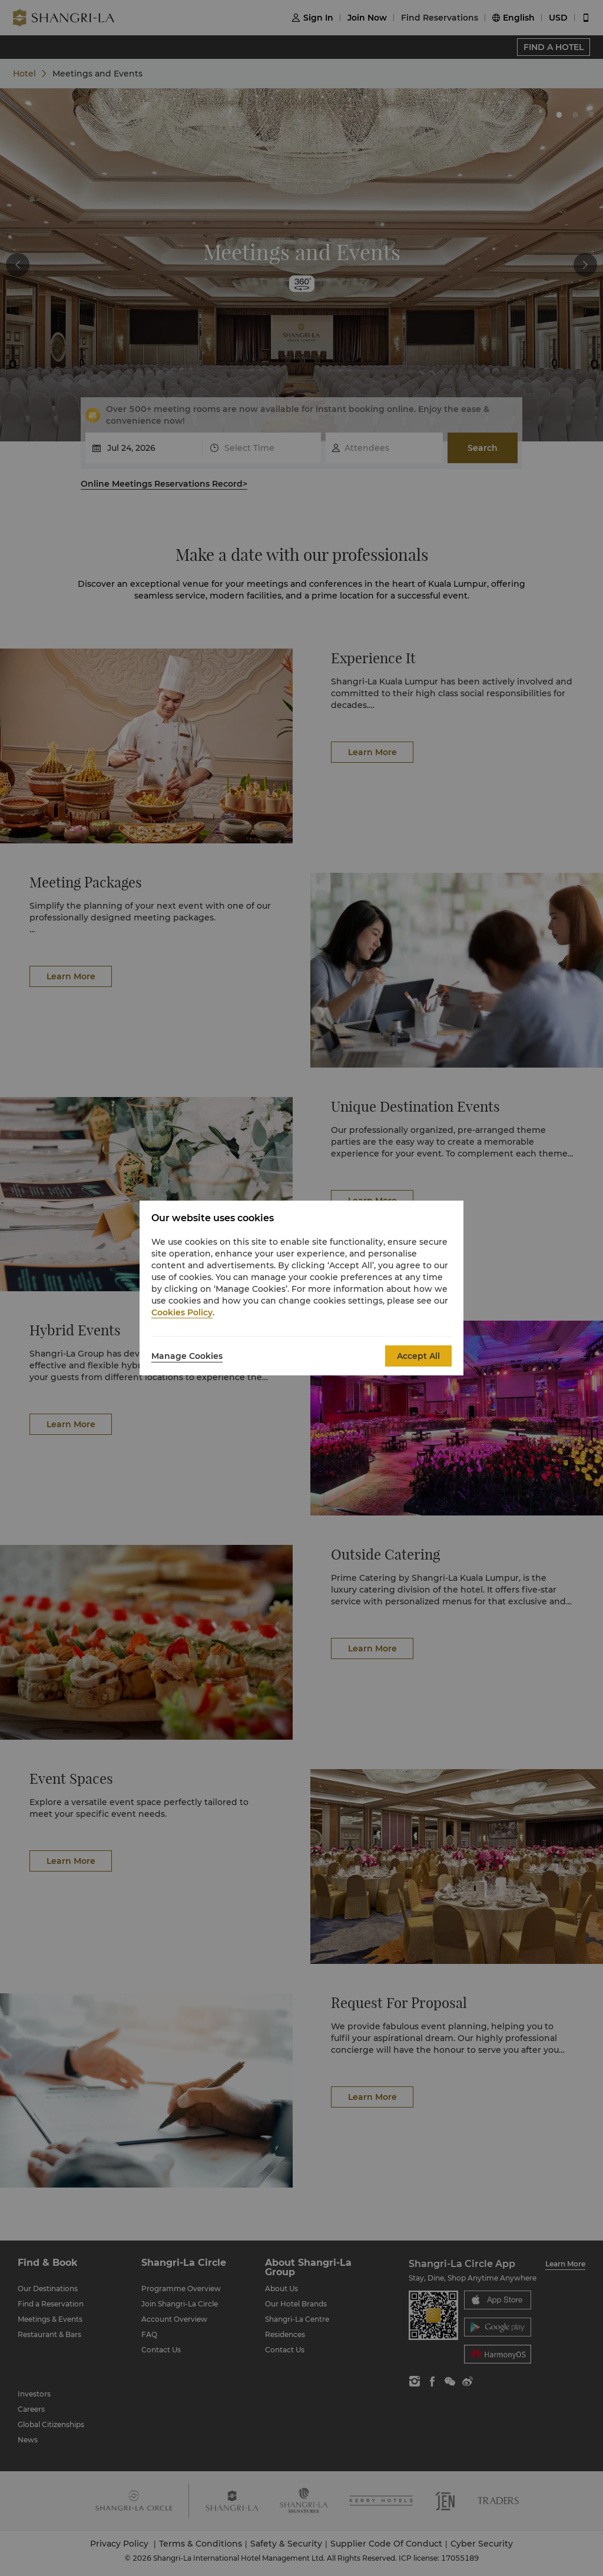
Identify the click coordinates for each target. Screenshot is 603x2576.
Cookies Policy (182, 1312)
